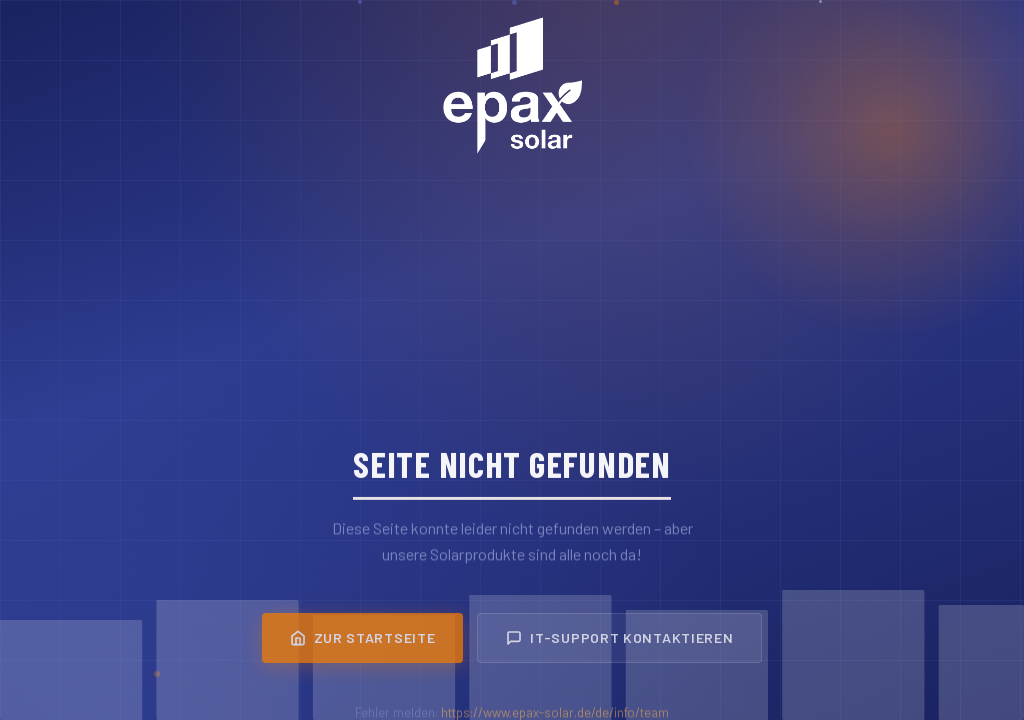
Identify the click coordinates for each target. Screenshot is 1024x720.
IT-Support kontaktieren (619, 642)
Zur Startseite (363, 642)
